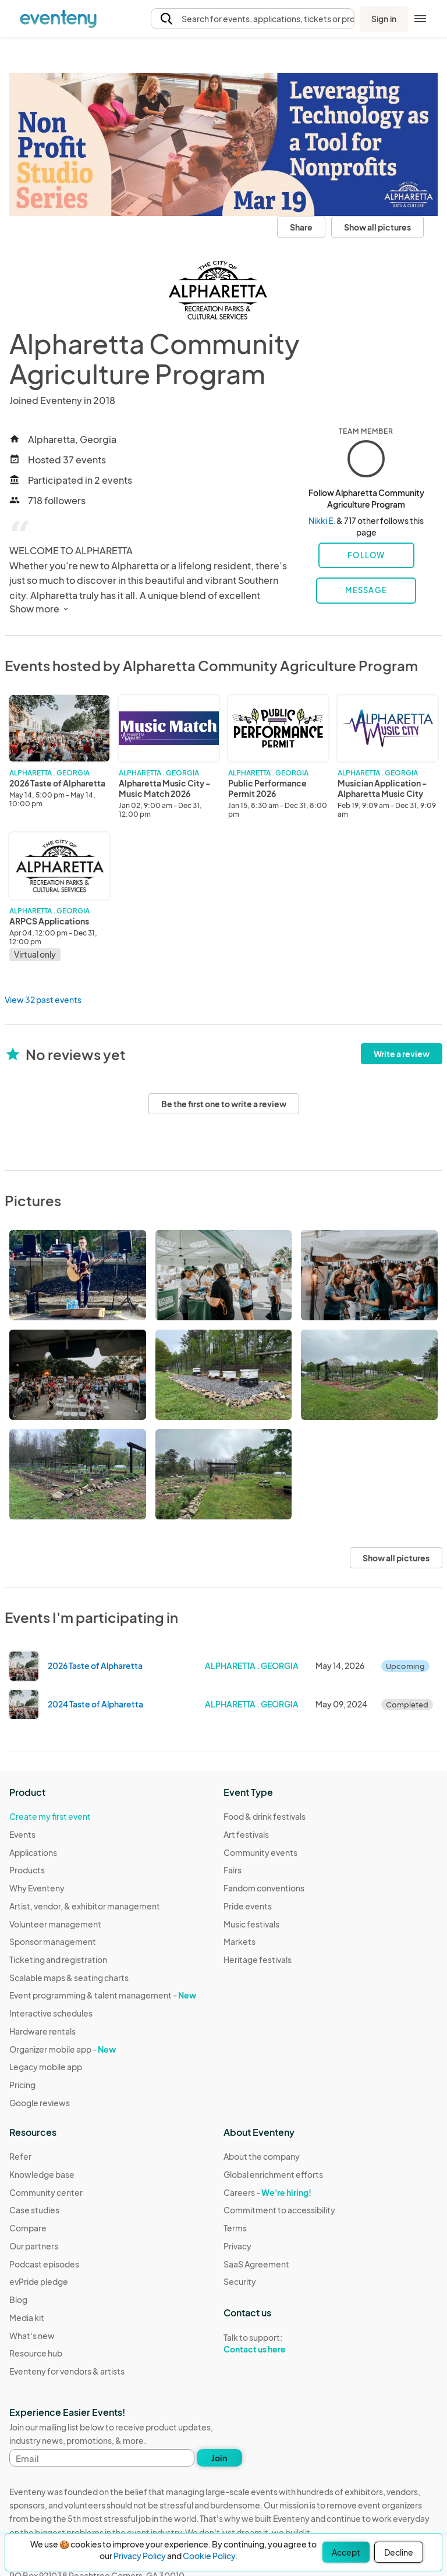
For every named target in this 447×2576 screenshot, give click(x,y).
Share (301, 227)
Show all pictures (377, 227)
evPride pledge (38, 2281)
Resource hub (35, 2353)
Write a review (402, 1053)
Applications (33, 1852)
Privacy (237, 2246)
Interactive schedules (51, 2013)
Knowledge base (41, 2174)
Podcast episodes (44, 2264)
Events (22, 1834)
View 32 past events (43, 999)
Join (219, 2458)
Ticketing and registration (58, 1959)
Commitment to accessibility (279, 2210)
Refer (20, 2156)
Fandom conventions (264, 1888)
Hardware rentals (42, 2031)
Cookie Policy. (210, 2555)
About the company (262, 2156)
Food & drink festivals (265, 1816)
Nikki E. (321, 520)
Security (240, 2281)
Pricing (22, 2084)
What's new (32, 2335)
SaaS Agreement (256, 2264)
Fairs (233, 1870)
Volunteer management (55, 1924)
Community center (46, 2192)
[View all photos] (223, 144)
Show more (39, 609)
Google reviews (39, 2102)
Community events (260, 1852)
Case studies (34, 2210)
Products (27, 1870)
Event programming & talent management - (102, 1995)
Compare (28, 2228)
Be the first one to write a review (223, 1104)
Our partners (33, 2246)
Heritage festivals (258, 1959)
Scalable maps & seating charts (69, 1977)
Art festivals (246, 1834)
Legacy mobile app (45, 2066)
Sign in (383, 18)
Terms (235, 2228)
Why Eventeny (37, 1888)
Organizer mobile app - (62, 2049)
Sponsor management (52, 1941)
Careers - (267, 2192)
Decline (398, 2552)
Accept (346, 2552)
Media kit (26, 2317)
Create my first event (50, 1816)
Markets (240, 1941)
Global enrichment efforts (273, 2174)
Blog (18, 2299)
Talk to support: (279, 2343)
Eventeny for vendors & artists (67, 2371)
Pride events (248, 1906)
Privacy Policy (139, 2555)
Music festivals (251, 1924)
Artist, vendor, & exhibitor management (84, 1906)
